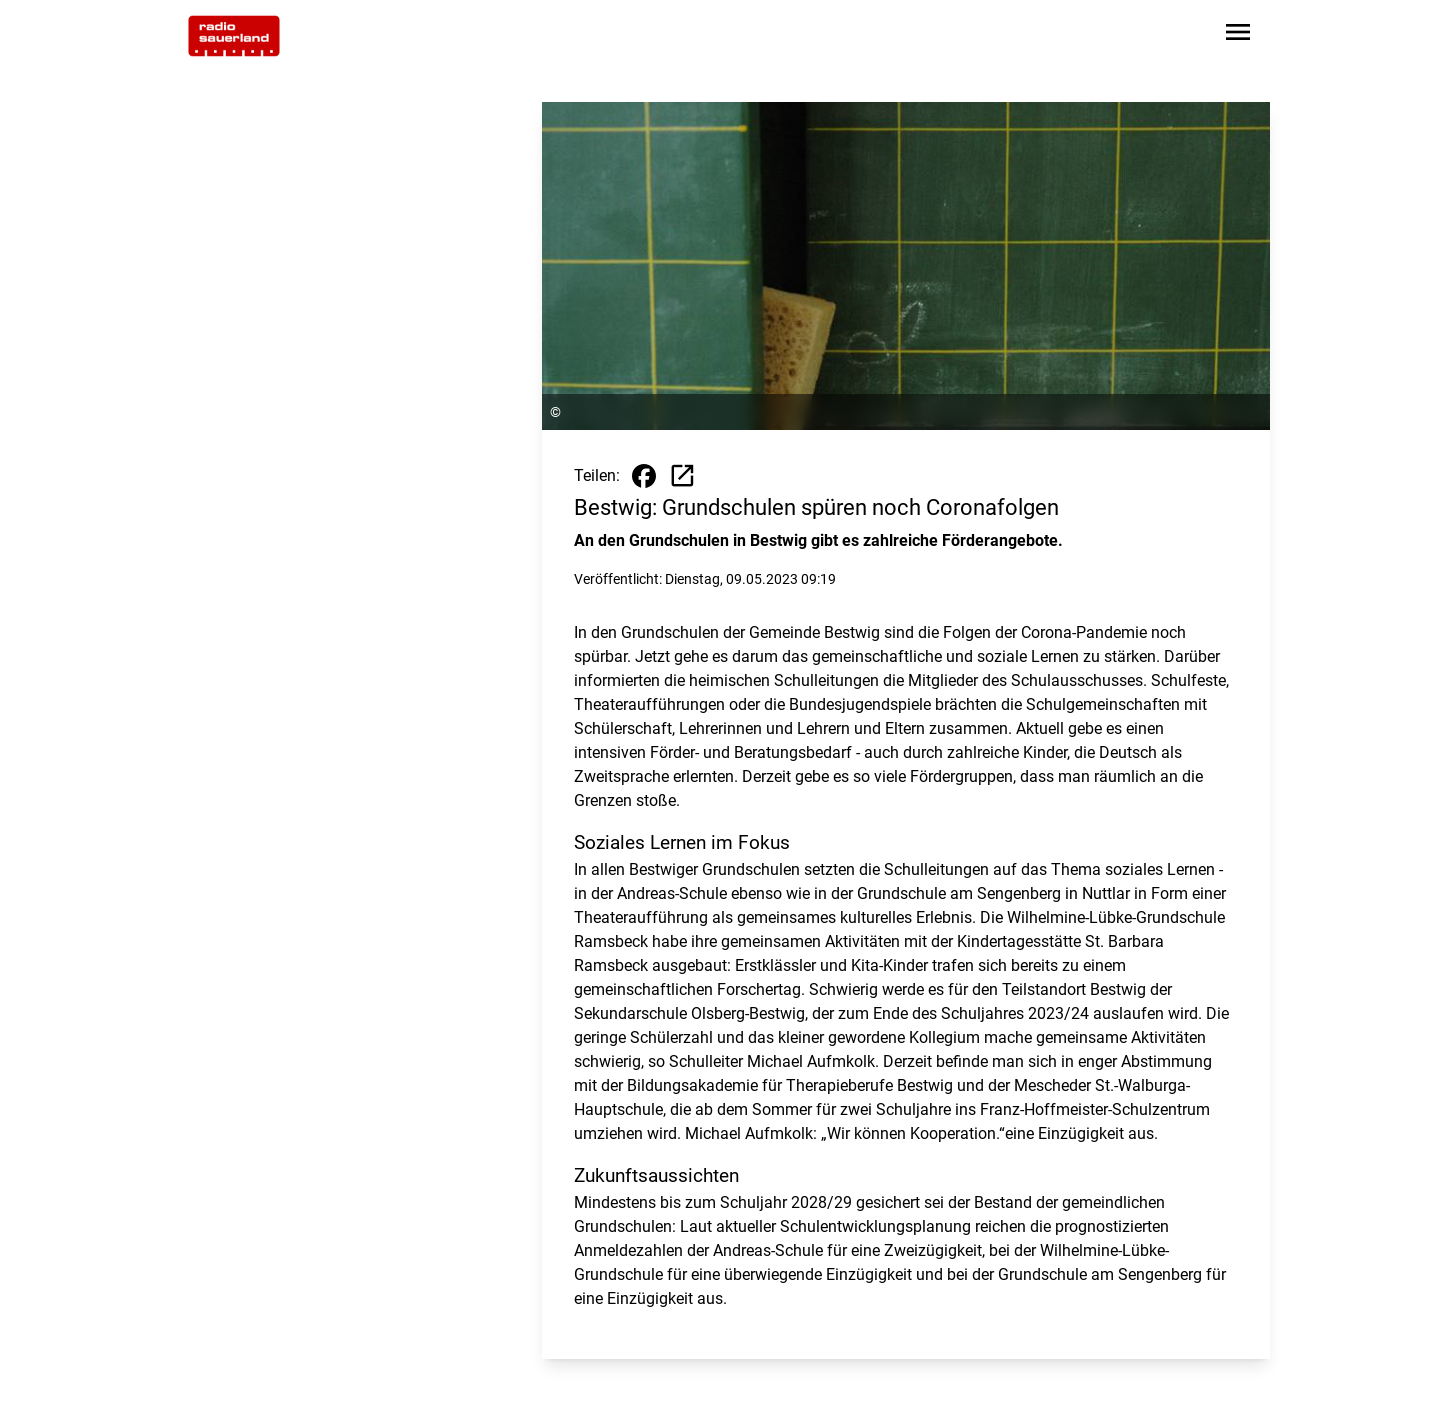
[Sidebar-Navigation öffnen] (1238, 35)
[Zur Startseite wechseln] (234, 36)
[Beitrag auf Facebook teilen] (644, 476)
